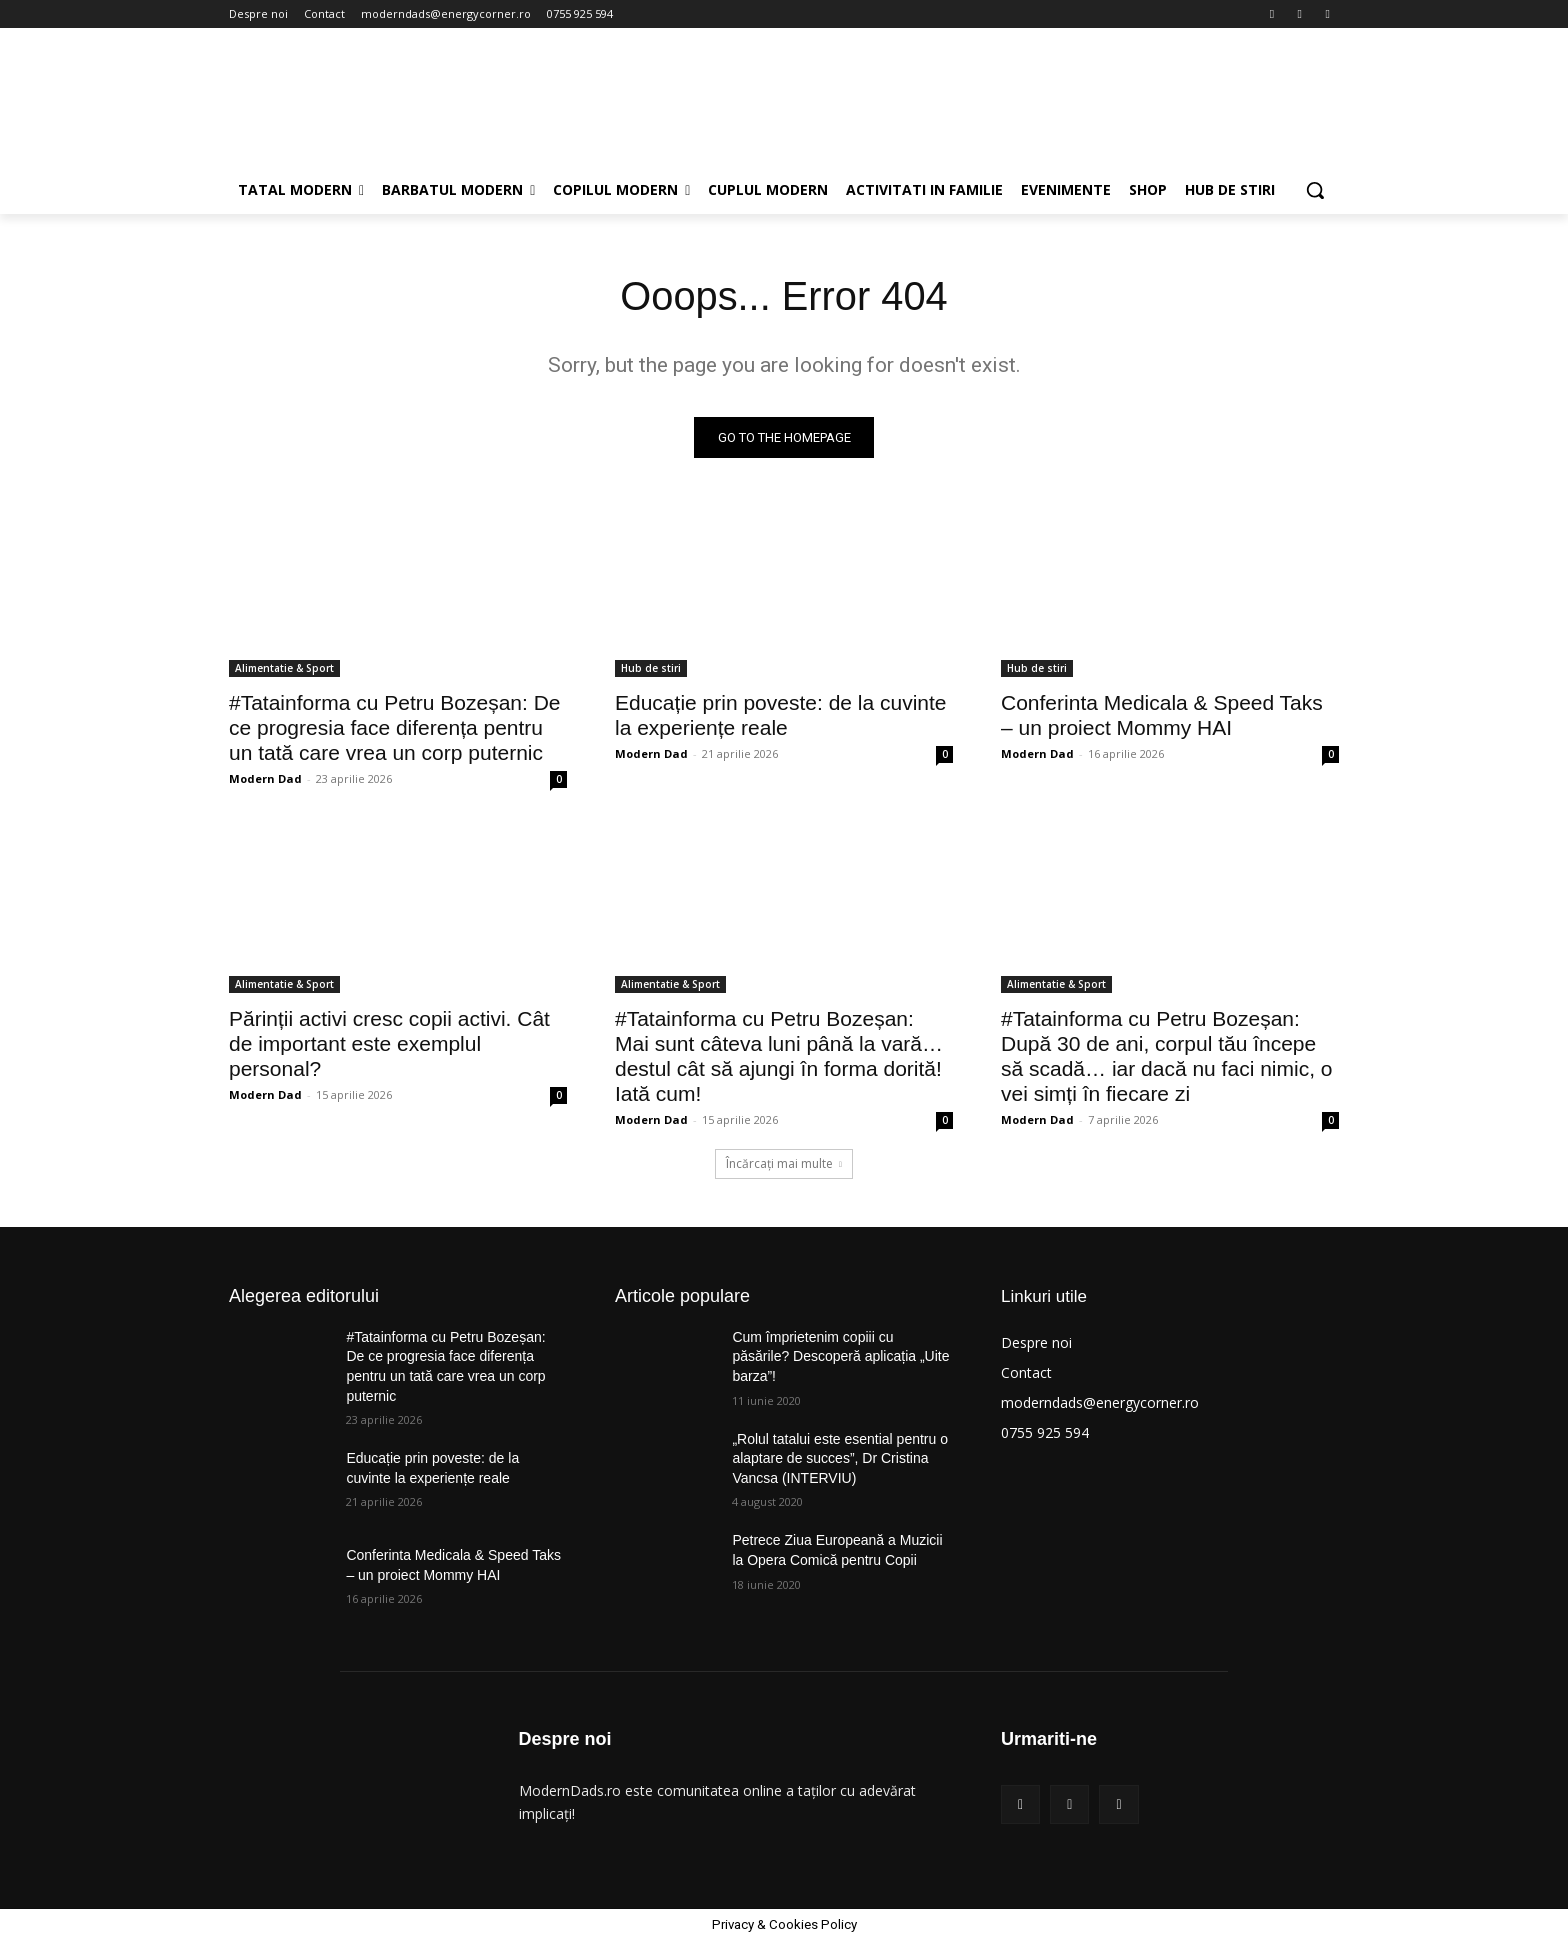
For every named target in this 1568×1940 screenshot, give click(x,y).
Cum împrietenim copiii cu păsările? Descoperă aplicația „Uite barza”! (840, 1356)
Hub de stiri (651, 668)
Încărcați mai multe (784, 1163)
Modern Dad (265, 778)
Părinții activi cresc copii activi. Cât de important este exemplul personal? (389, 1043)
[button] (1315, 190)
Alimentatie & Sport (284, 668)
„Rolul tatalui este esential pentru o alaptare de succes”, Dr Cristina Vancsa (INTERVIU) (840, 1458)
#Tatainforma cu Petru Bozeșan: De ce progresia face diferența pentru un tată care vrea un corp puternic (395, 727)
